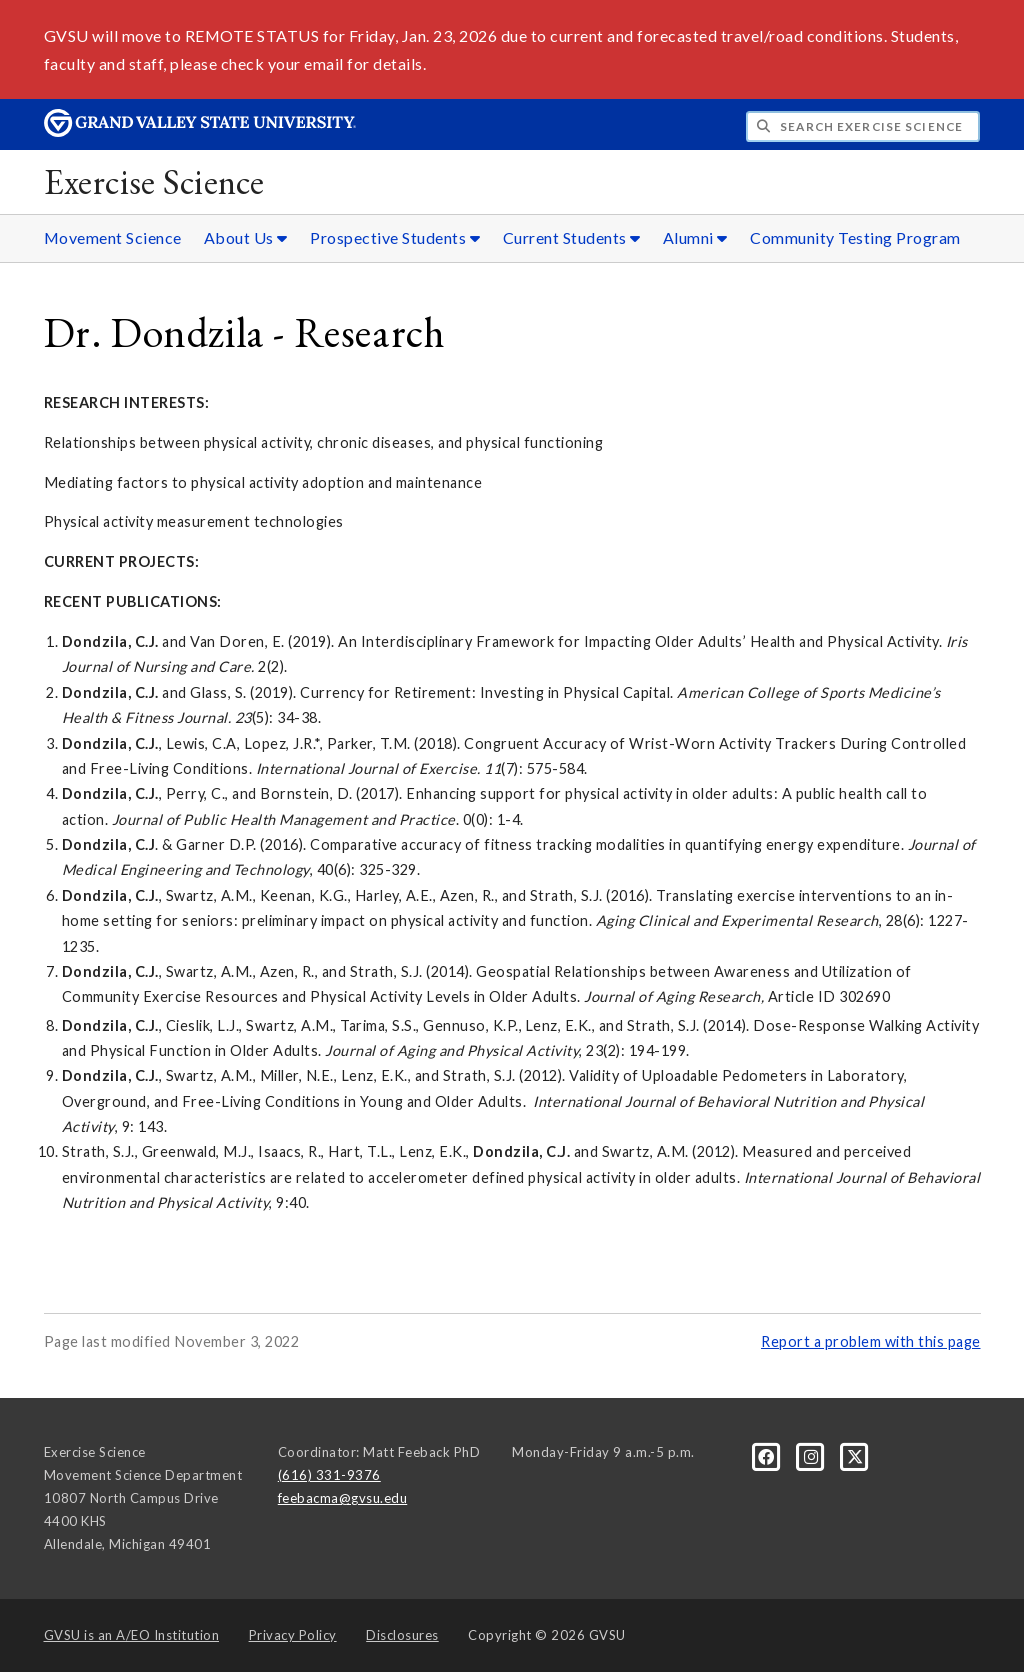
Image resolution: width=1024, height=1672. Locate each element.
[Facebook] (768, 1456)
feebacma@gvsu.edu (343, 1498)
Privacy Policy (293, 1635)
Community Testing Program (855, 237)
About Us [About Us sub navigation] (246, 237)
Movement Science (113, 237)
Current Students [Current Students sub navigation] (572, 237)
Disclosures (402, 1635)
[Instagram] (813, 1456)
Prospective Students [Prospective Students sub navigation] (395, 237)
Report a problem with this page (871, 1341)
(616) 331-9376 (329, 1475)
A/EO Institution (132, 1635)
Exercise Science (154, 181)
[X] (855, 1456)
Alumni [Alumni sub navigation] (695, 237)
